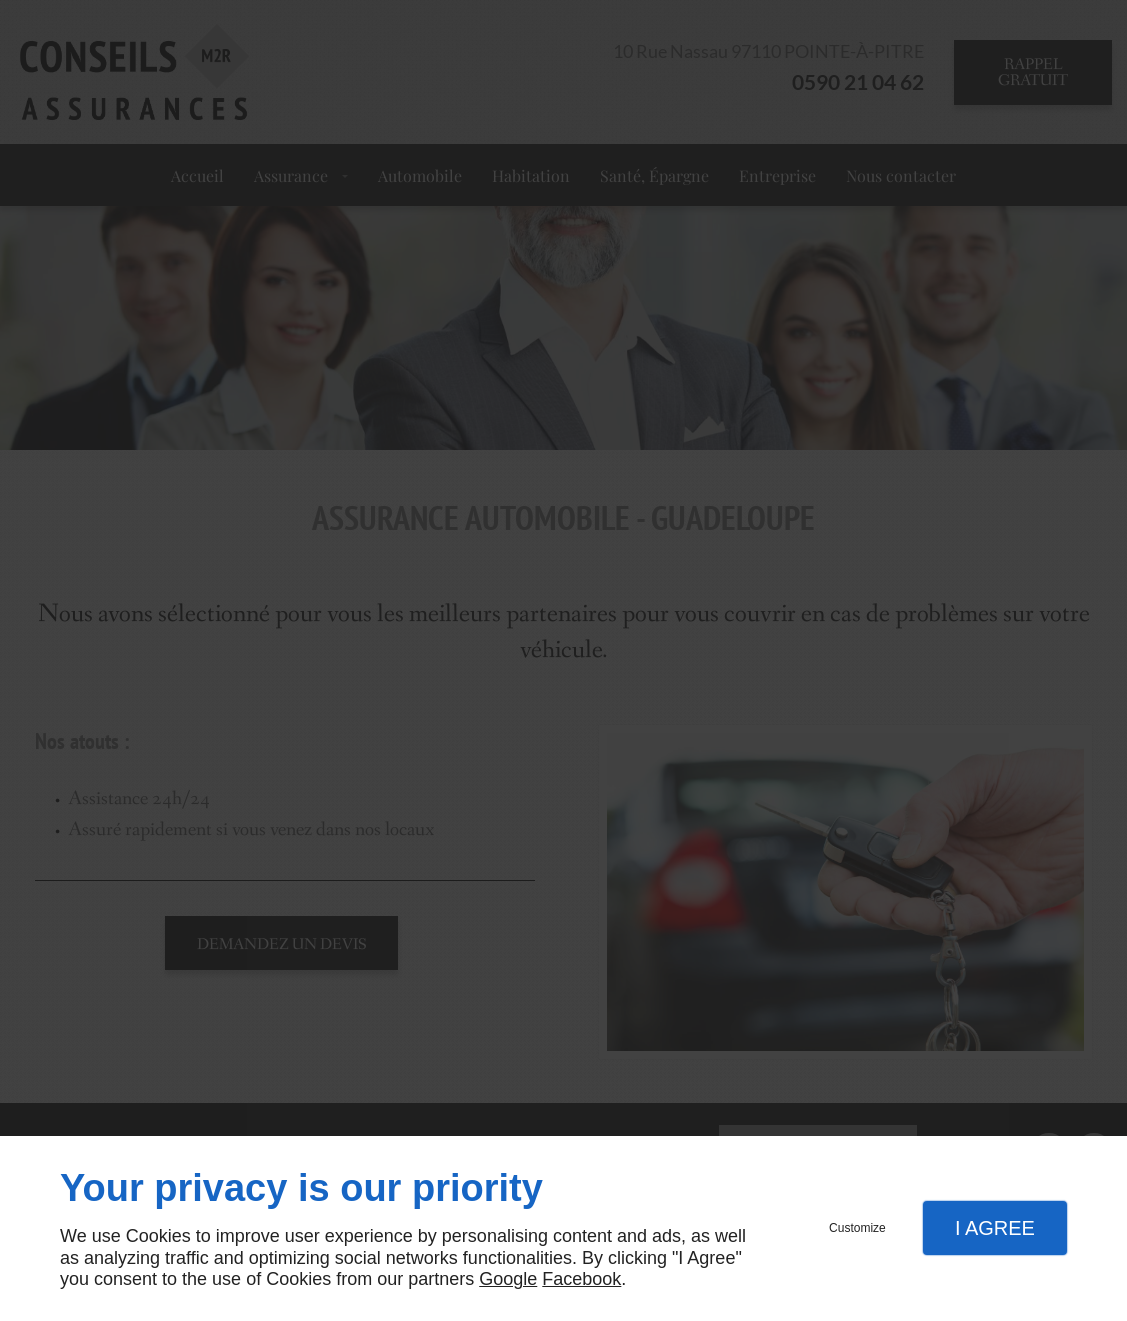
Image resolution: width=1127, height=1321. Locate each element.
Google (508, 1279)
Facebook (581, 1279)
